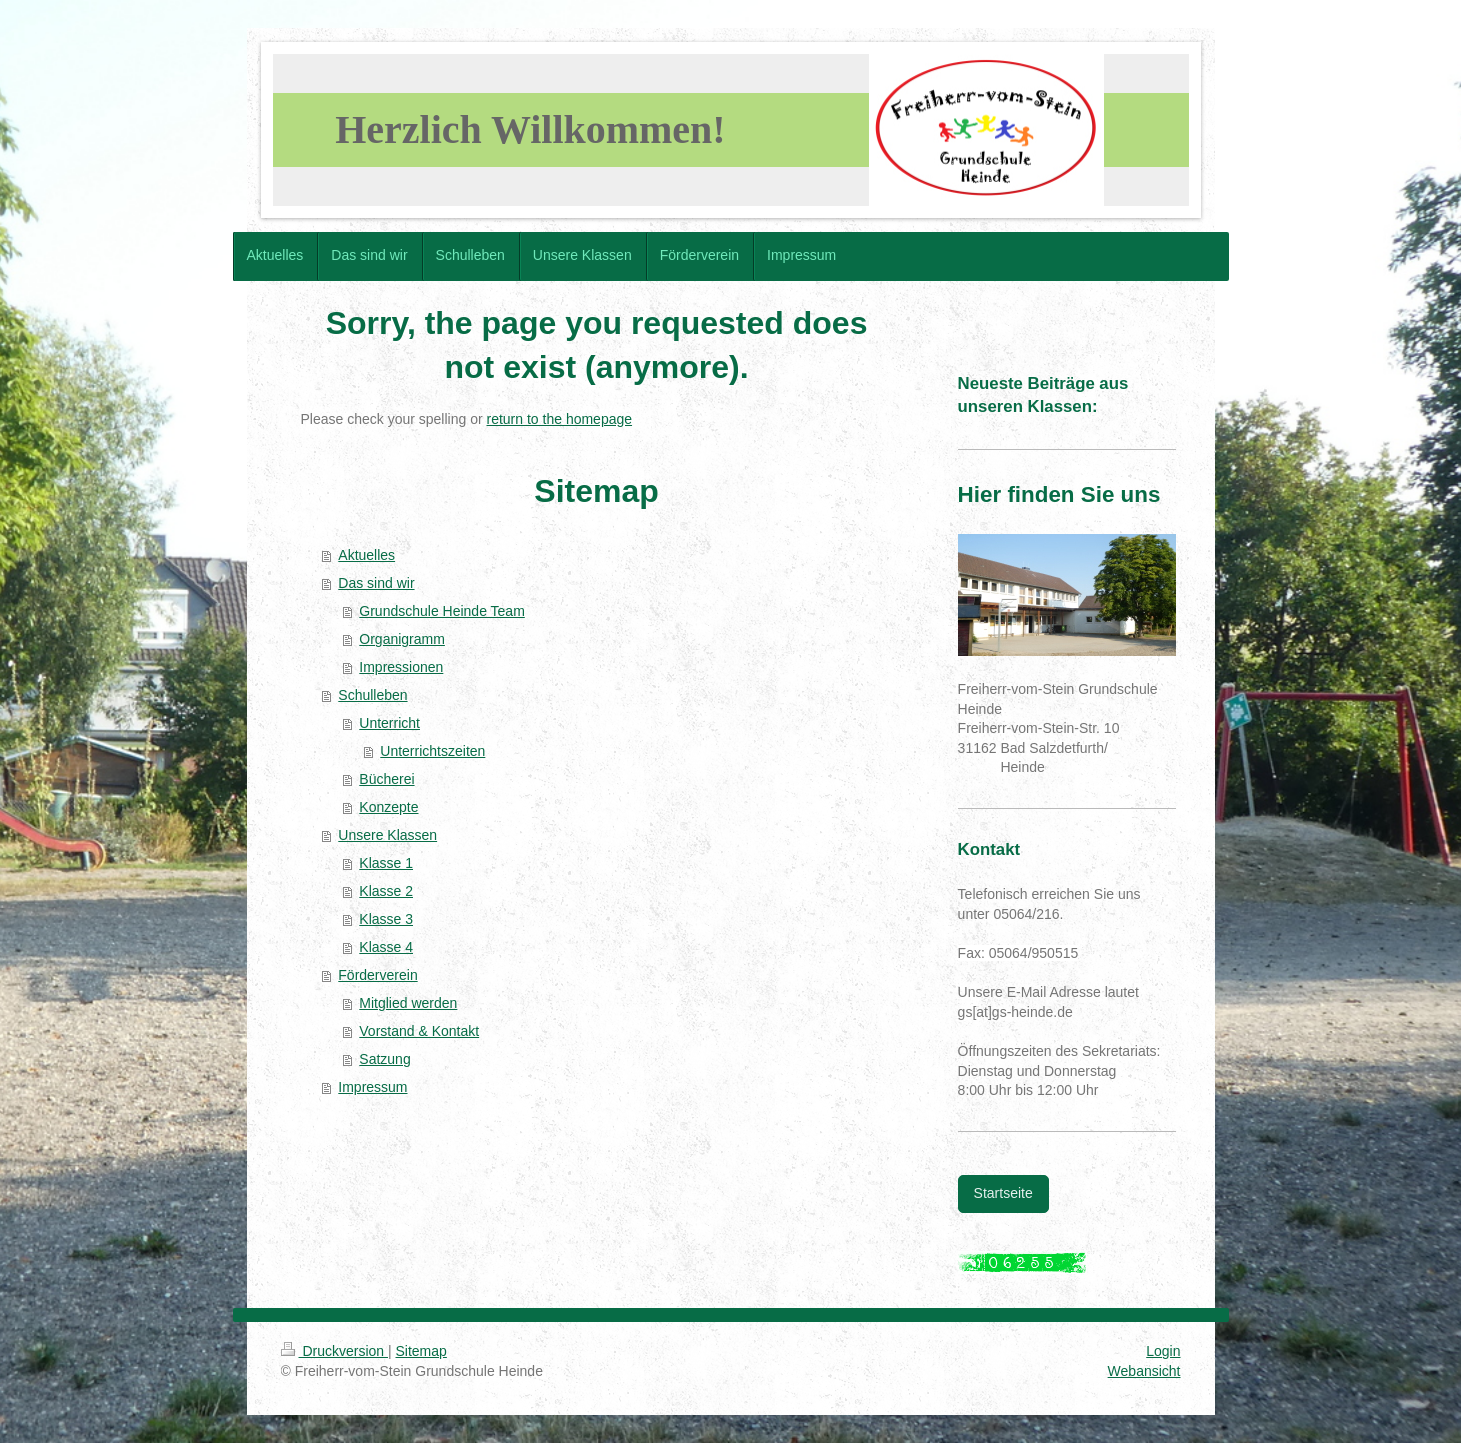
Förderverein (377, 975)
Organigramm (402, 639)
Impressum (372, 1087)
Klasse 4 (386, 947)
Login (1163, 1351)
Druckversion (334, 1351)
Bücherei (386, 779)
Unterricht (389, 723)
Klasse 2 (386, 891)
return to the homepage (560, 419)
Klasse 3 (386, 919)
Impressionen (401, 667)
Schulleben (372, 695)
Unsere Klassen (387, 835)
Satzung (384, 1059)
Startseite (1003, 1193)
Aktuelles (366, 555)
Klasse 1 (386, 863)
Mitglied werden (408, 1003)
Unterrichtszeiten (432, 751)
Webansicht (1144, 1371)
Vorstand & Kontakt (419, 1031)
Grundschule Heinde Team (442, 611)
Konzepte (388, 807)
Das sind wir (376, 583)
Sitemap (421, 1351)
